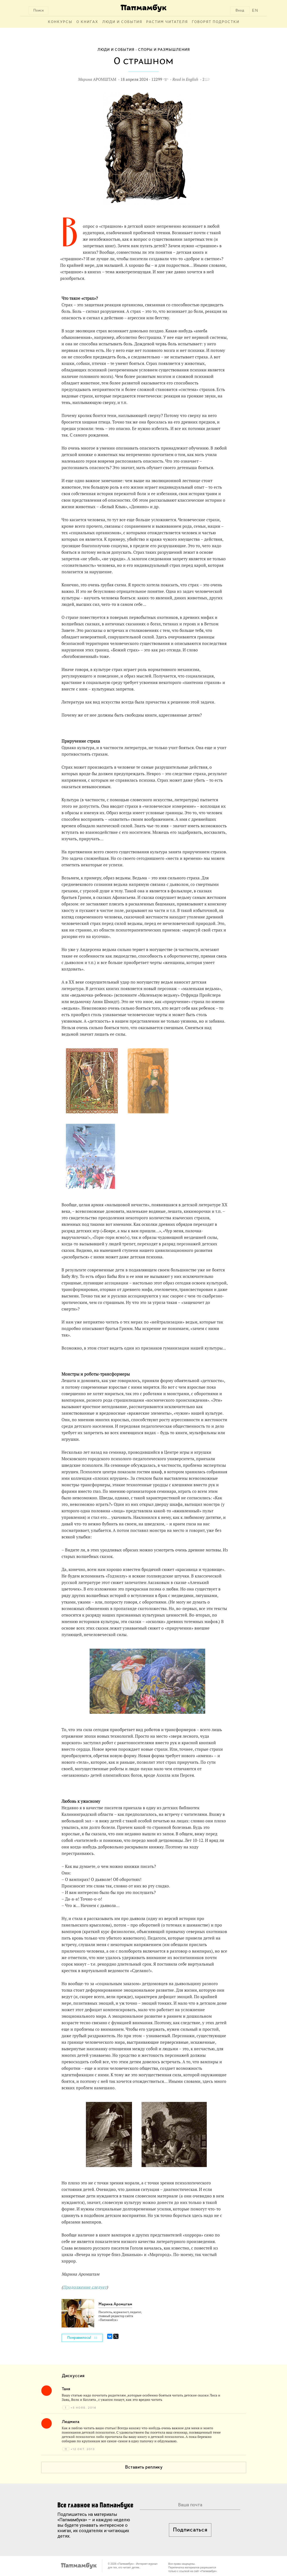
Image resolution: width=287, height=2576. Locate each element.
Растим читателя (167, 22)
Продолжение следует (85, 2287)
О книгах (87, 22)
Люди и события (122, 22)
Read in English (185, 79)
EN (255, 10)
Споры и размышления (164, 50)
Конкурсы (60, 22)
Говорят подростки (215, 22)
